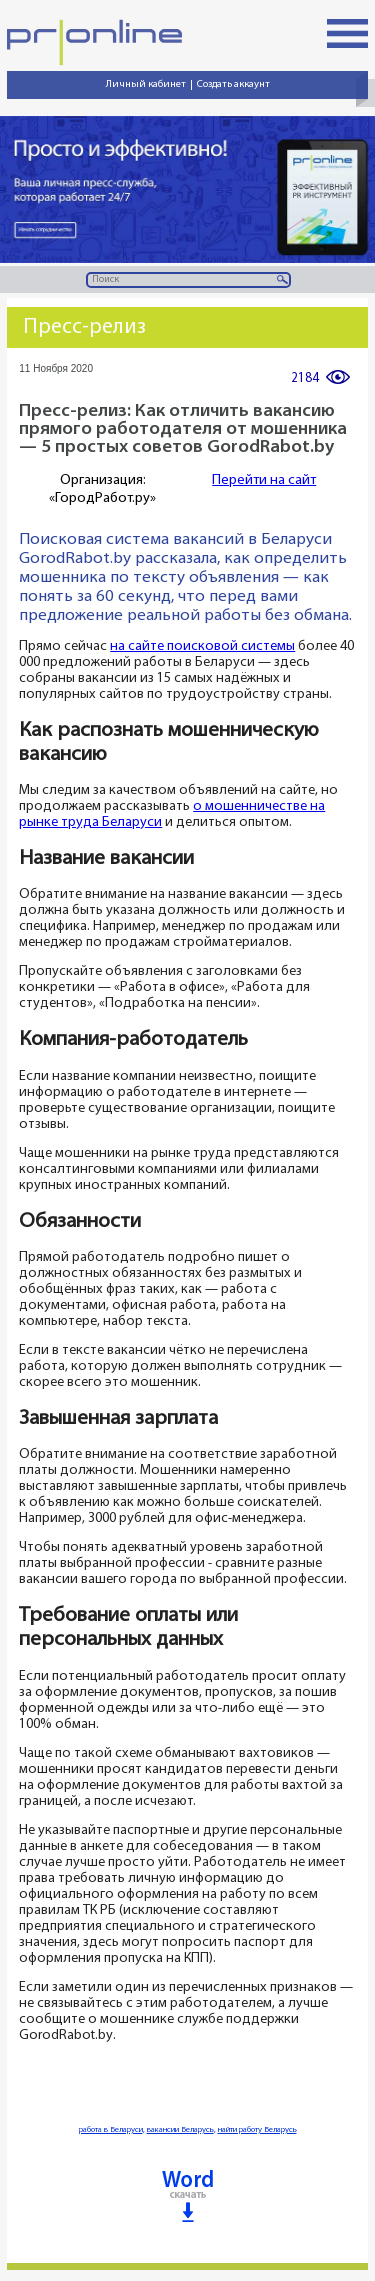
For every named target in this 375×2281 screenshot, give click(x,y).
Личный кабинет (146, 84)
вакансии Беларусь (180, 2130)
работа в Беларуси (111, 2130)
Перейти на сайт (264, 480)
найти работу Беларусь (257, 2130)
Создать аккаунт (233, 84)
